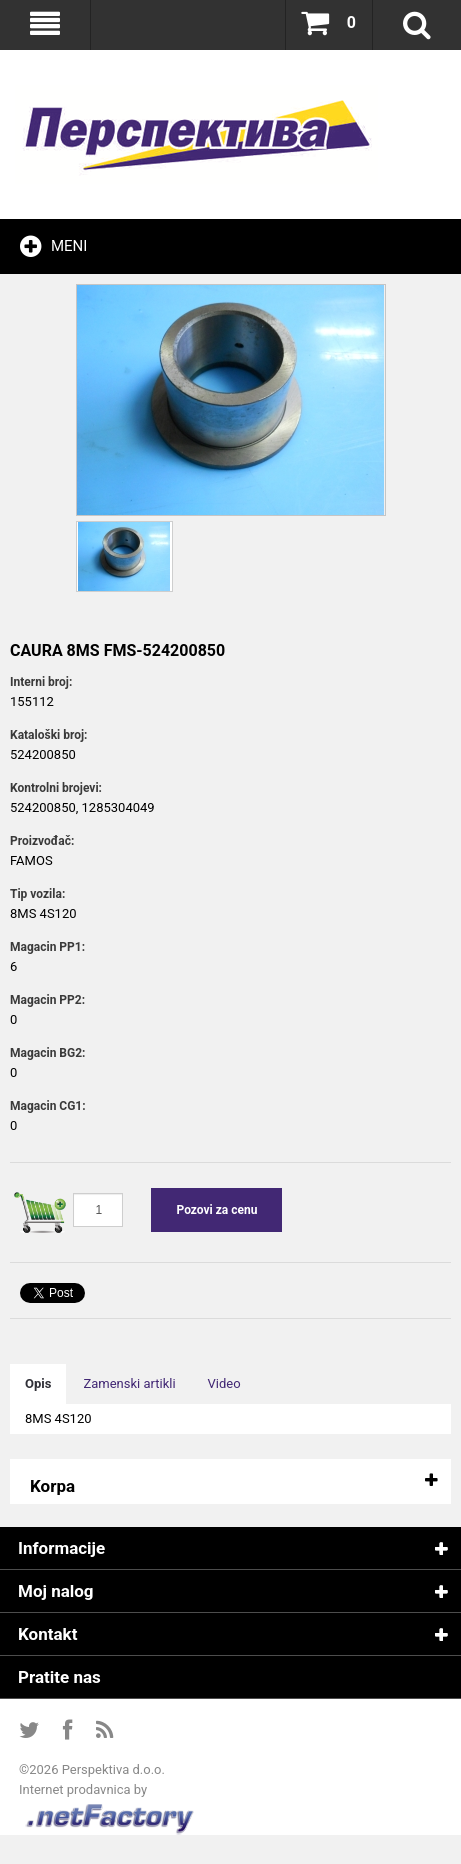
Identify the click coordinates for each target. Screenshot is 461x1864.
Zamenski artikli (129, 1383)
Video (224, 1383)
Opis (38, 1383)
